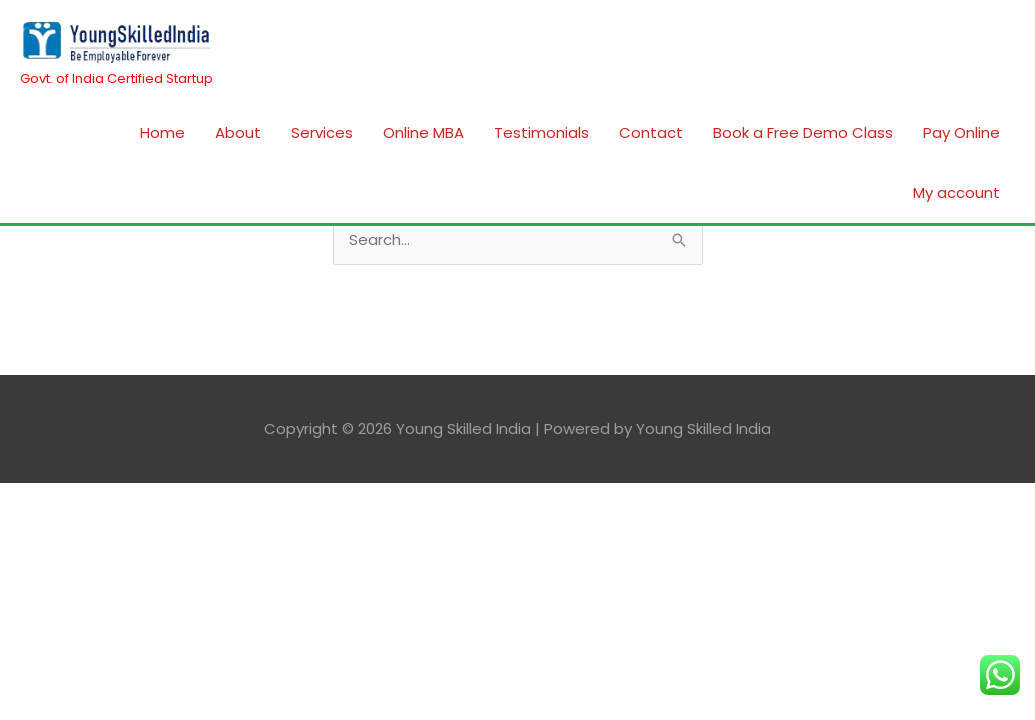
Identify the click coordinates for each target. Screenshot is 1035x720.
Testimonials (541, 132)
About (238, 132)
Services (322, 132)
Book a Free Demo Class (803, 132)
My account (956, 192)
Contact (651, 132)
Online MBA (423, 132)
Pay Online (961, 132)
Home (162, 132)
